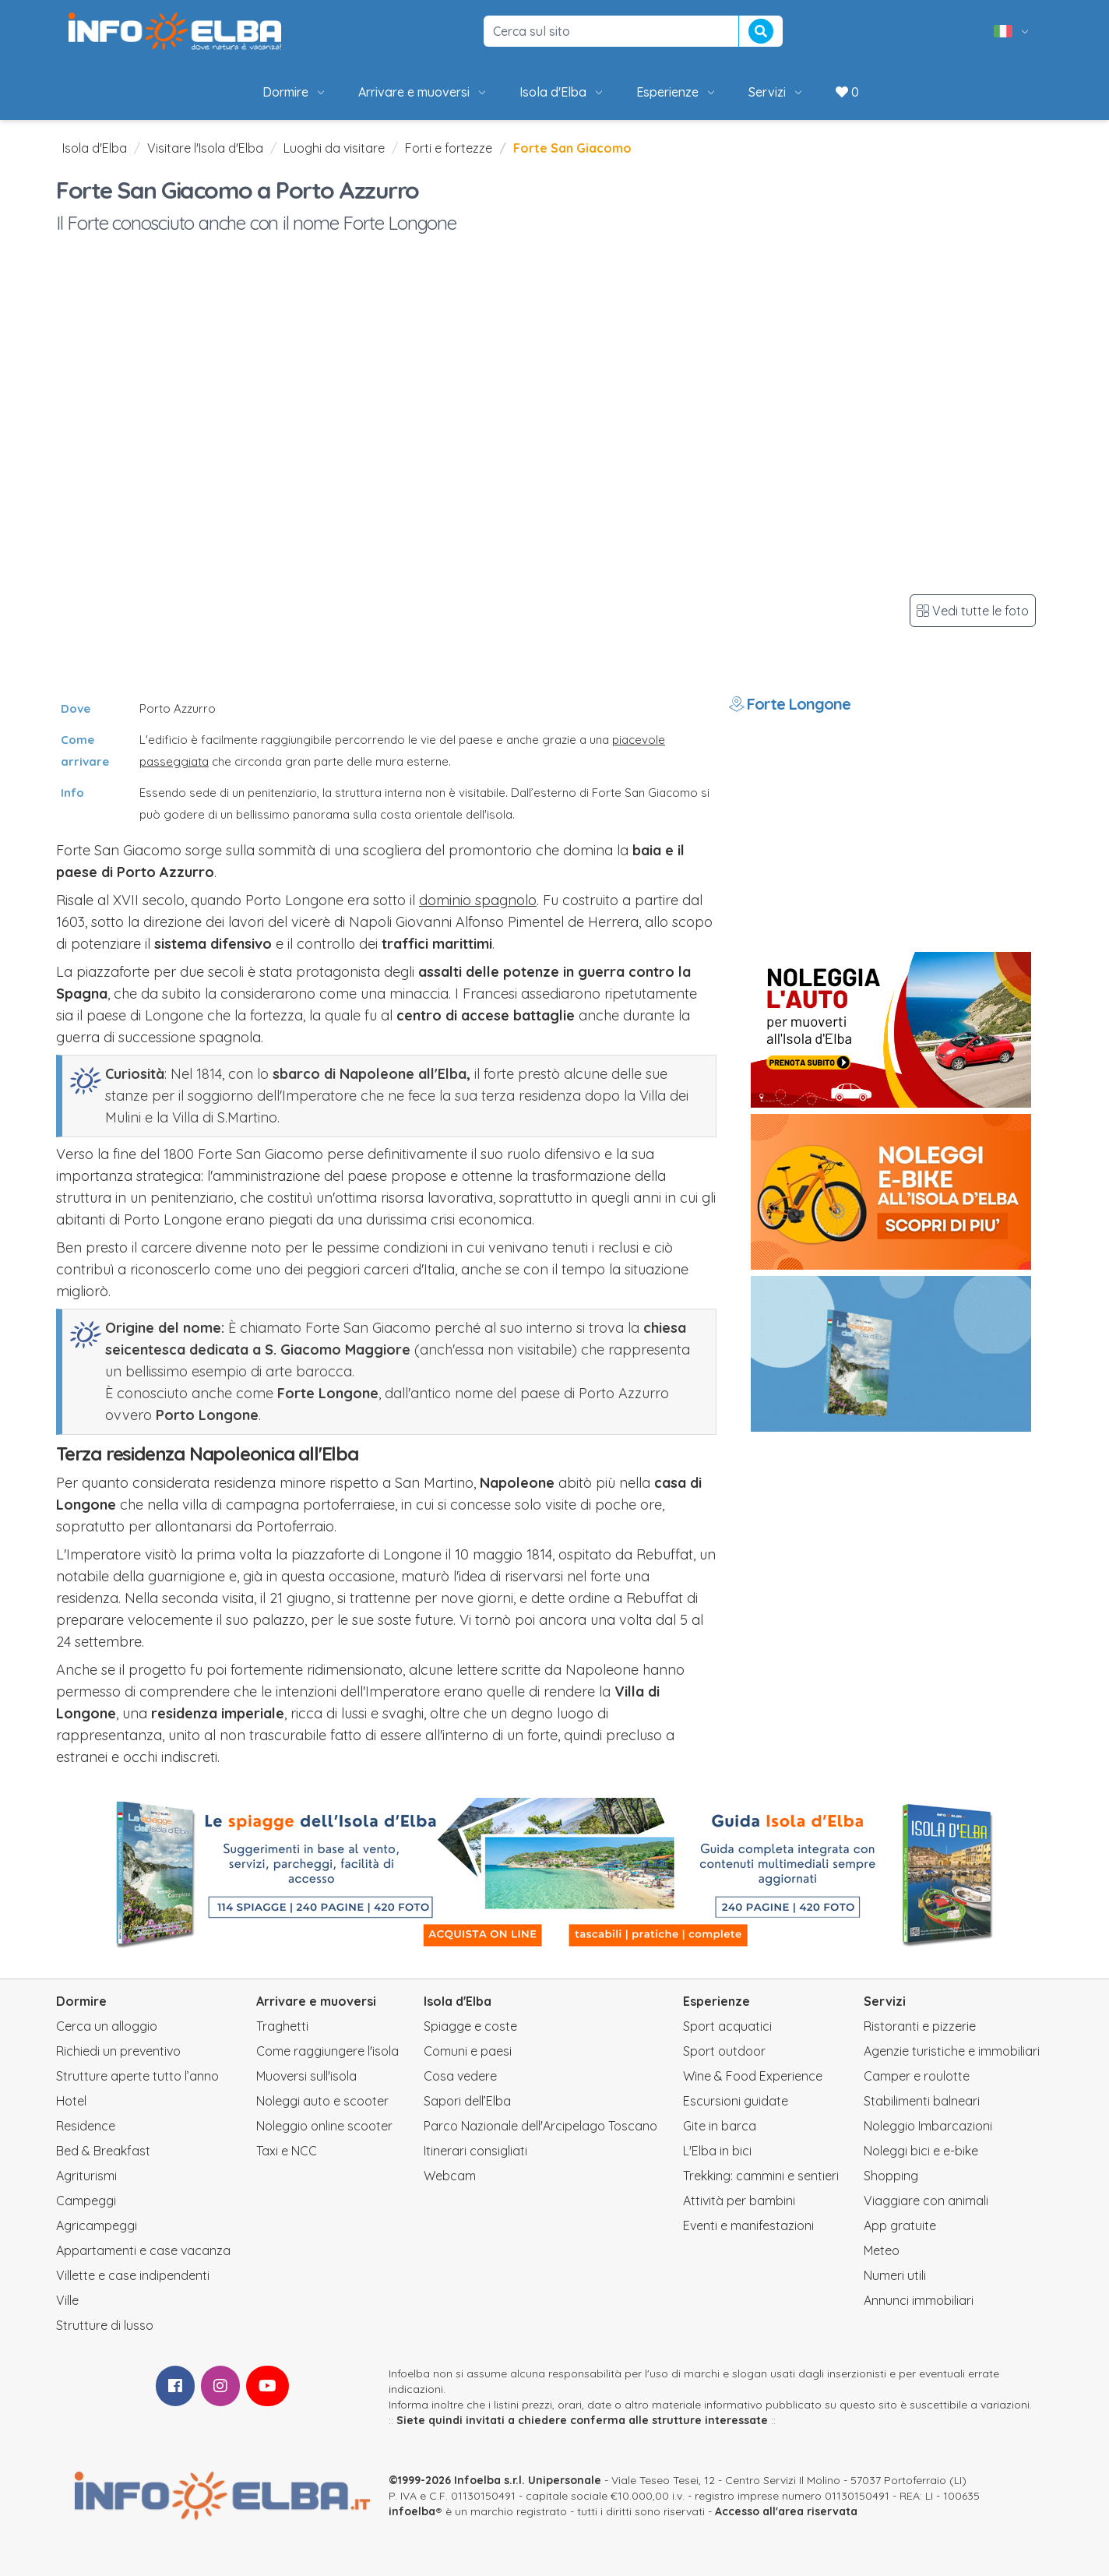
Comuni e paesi (468, 2051)
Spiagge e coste (470, 2026)
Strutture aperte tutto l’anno (137, 2076)
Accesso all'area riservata (786, 2511)
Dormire (294, 92)
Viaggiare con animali (926, 2200)
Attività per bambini (739, 2200)
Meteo (882, 2250)
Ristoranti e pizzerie (920, 2026)
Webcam (450, 2175)
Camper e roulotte (917, 2076)
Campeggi (86, 2200)
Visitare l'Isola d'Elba (205, 148)
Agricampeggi (96, 2225)
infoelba (412, 2511)
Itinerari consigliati (475, 2150)
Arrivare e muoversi (423, 92)
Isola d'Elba (562, 92)
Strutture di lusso (104, 2325)
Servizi (776, 92)
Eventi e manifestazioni (748, 2225)
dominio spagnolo (478, 900)
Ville (67, 2300)
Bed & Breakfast (103, 2150)
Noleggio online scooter (324, 2126)
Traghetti (282, 2026)
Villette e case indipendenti (132, 2275)
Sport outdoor (724, 2051)
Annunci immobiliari (918, 2300)
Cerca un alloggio (106, 2026)
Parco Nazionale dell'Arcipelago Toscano (540, 2126)
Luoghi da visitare (334, 148)
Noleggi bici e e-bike (921, 2150)
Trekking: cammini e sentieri (761, 2175)
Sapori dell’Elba (467, 2101)
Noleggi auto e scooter (322, 2101)
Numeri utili (895, 2275)
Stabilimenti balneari (922, 2101)
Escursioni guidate (735, 2101)
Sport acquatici (727, 2026)
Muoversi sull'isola (306, 2076)
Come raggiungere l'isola (327, 2051)
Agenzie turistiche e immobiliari (952, 2051)
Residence (85, 2126)
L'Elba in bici (717, 2150)
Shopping (891, 2175)
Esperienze (676, 92)
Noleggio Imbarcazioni (928, 2126)
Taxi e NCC (286, 2150)
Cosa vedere (460, 2076)
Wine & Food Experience (752, 2076)
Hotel (71, 2101)
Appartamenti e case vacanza (143, 2250)
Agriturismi (86, 2175)
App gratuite (900, 2225)
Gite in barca (719, 2126)
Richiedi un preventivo (118, 2051)
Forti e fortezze (448, 148)
